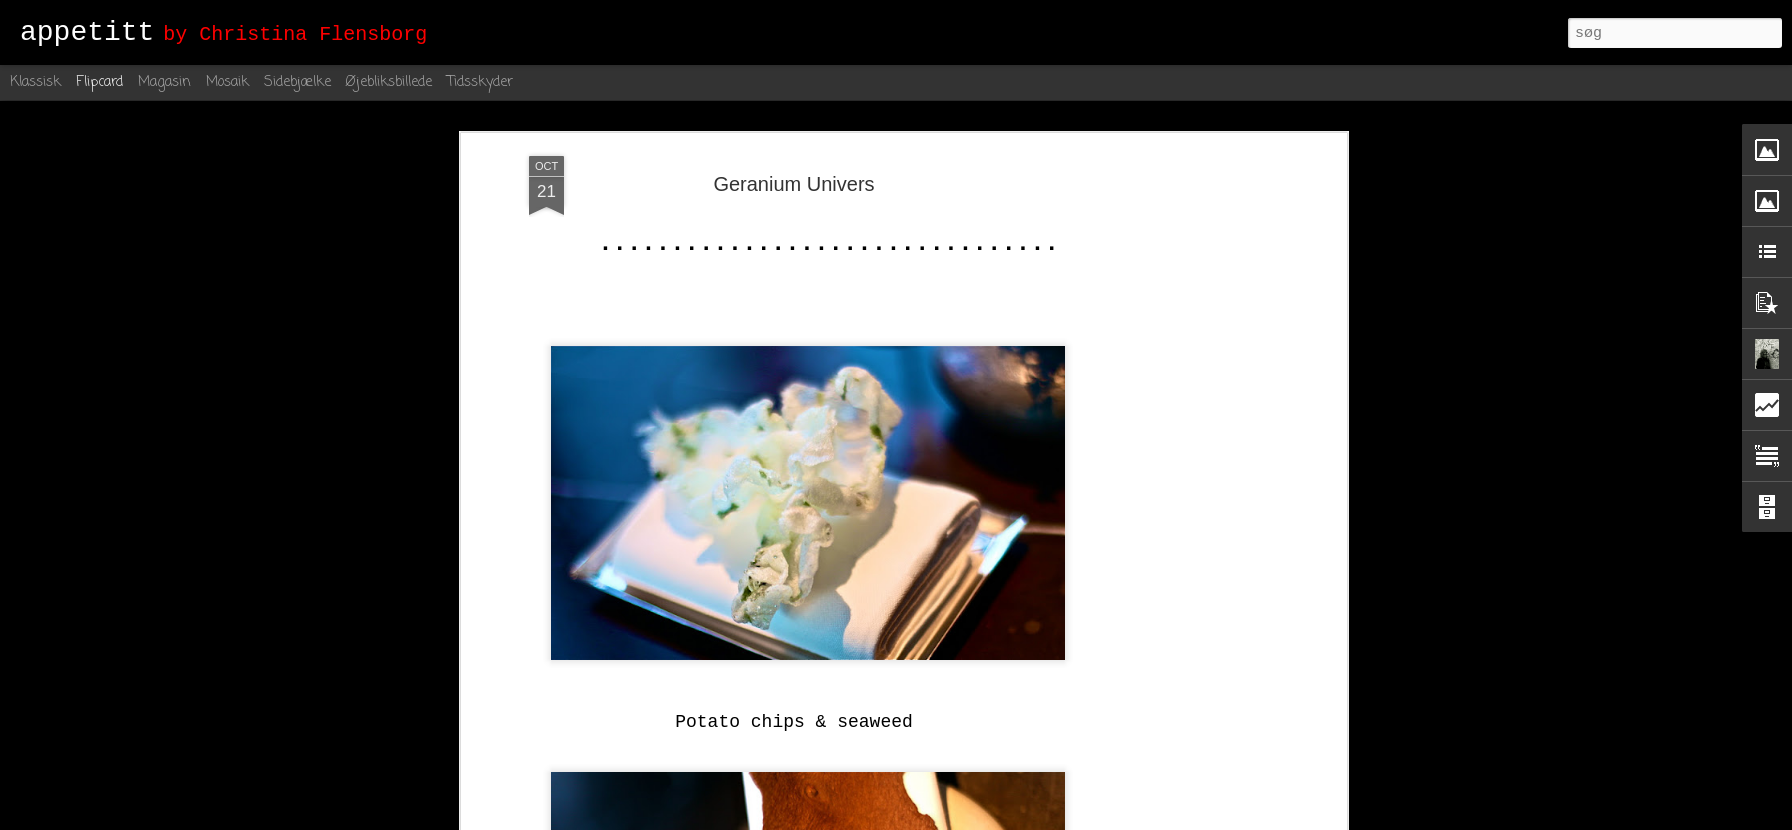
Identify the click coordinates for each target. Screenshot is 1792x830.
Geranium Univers (793, 184)
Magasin (164, 82)
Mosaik (227, 82)
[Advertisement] (1169, 471)
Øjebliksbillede (389, 82)
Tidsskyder (480, 82)
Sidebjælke (297, 82)
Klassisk (35, 82)
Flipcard (99, 82)
